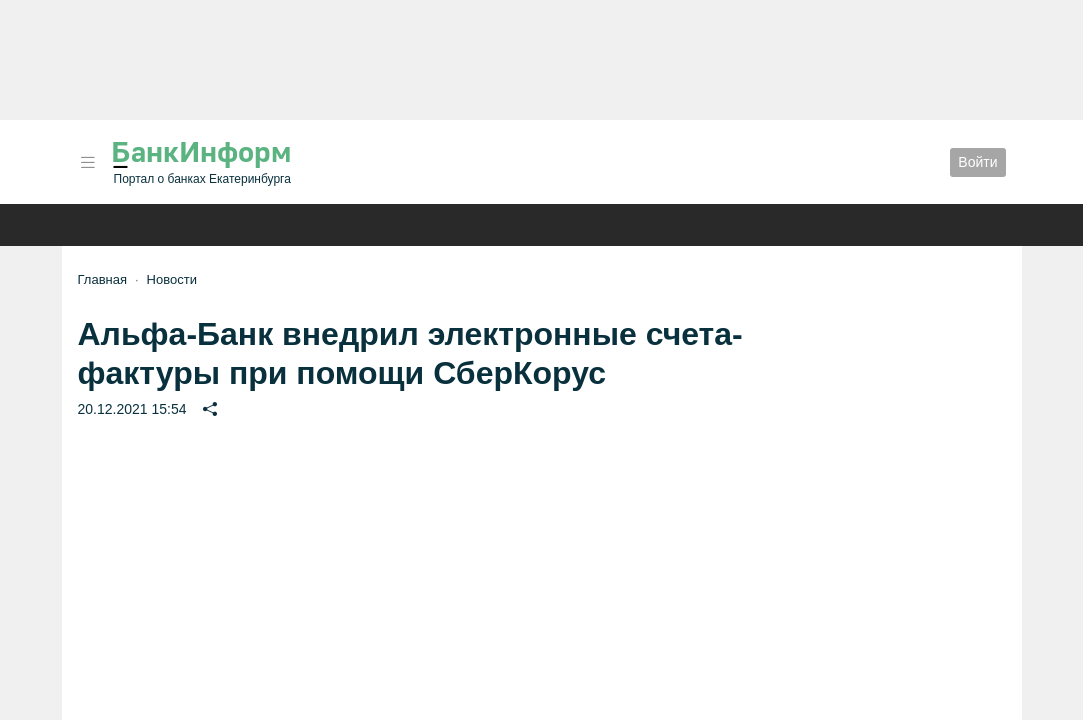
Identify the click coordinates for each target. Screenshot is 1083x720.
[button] (88, 162)
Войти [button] (977, 162)
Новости (172, 279)
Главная (102, 279)
